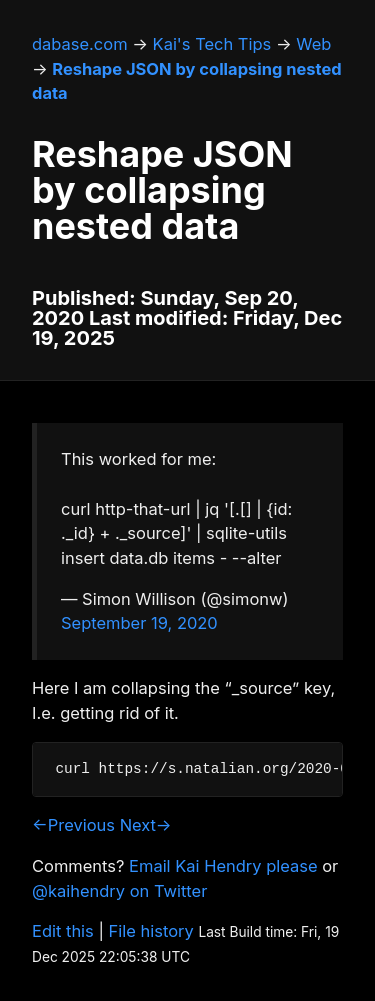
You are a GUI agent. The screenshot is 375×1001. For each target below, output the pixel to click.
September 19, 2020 (139, 623)
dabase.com (80, 44)
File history (151, 931)
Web (313, 44)
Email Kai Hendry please (223, 866)
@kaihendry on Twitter (119, 891)
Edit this (63, 931)
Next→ (146, 825)
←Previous (73, 825)
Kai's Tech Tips (212, 44)
